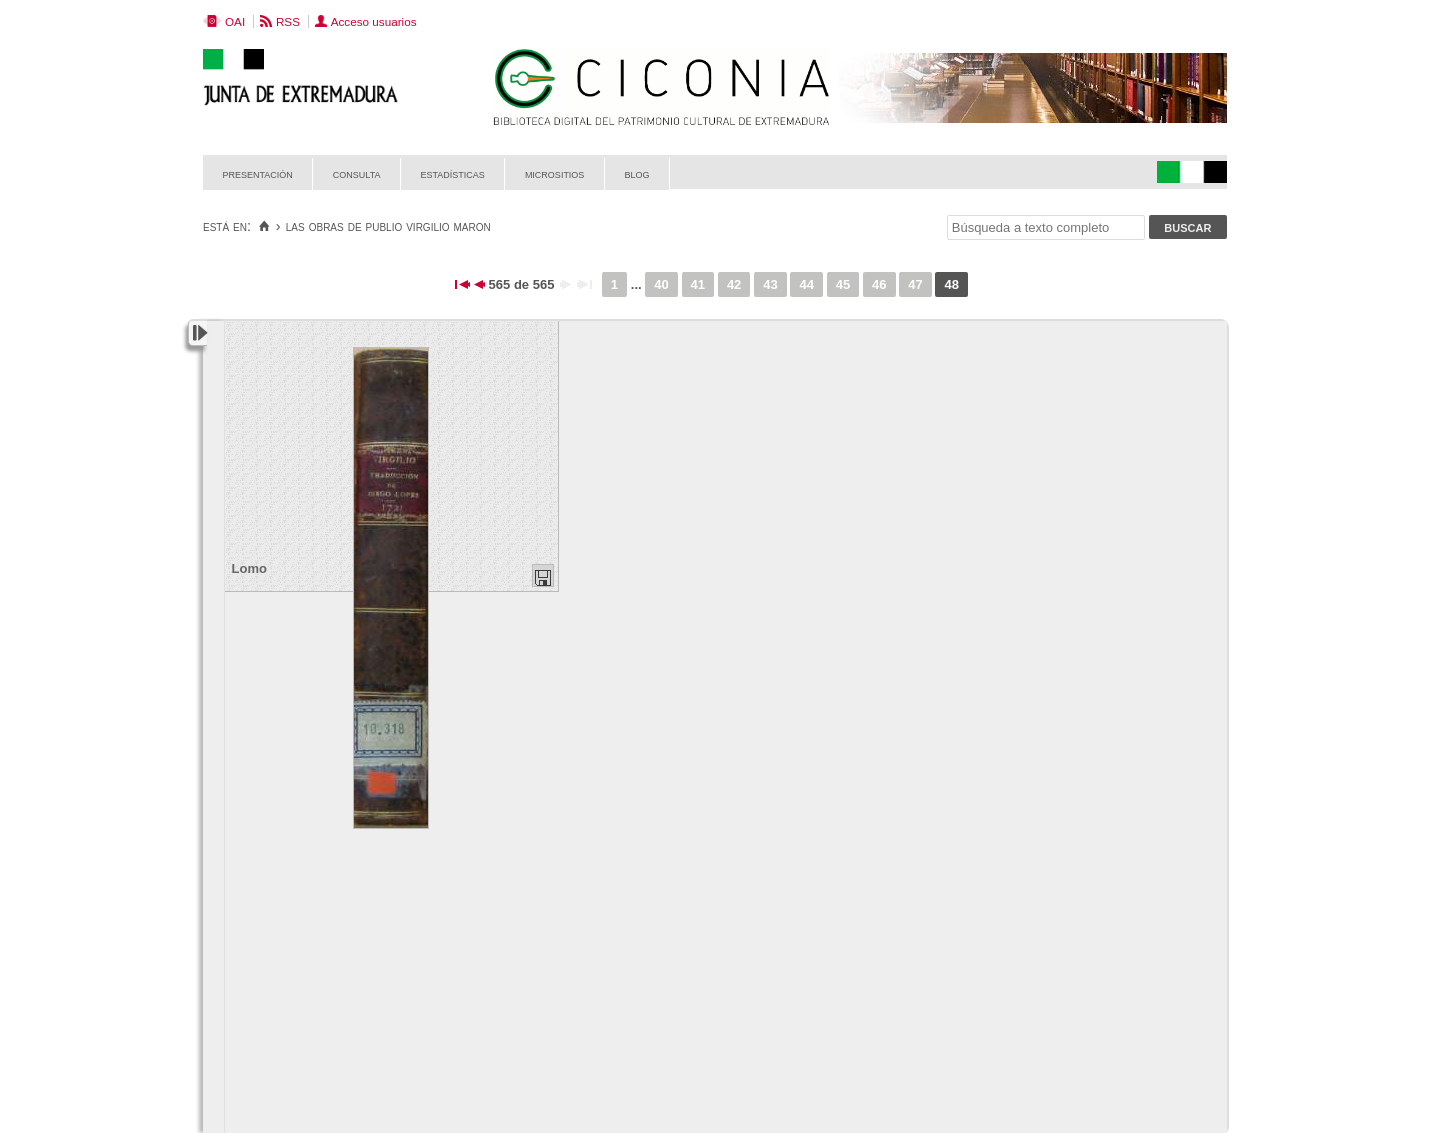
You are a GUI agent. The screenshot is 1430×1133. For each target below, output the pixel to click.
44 (806, 284)
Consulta (357, 173)
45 (843, 284)
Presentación (258, 173)
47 (915, 284)
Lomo (249, 568)
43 (770, 284)
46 (879, 284)
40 (661, 284)
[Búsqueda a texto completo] (1046, 227)
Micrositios (555, 173)
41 (698, 284)
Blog (636, 173)
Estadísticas (453, 173)
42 (734, 284)
